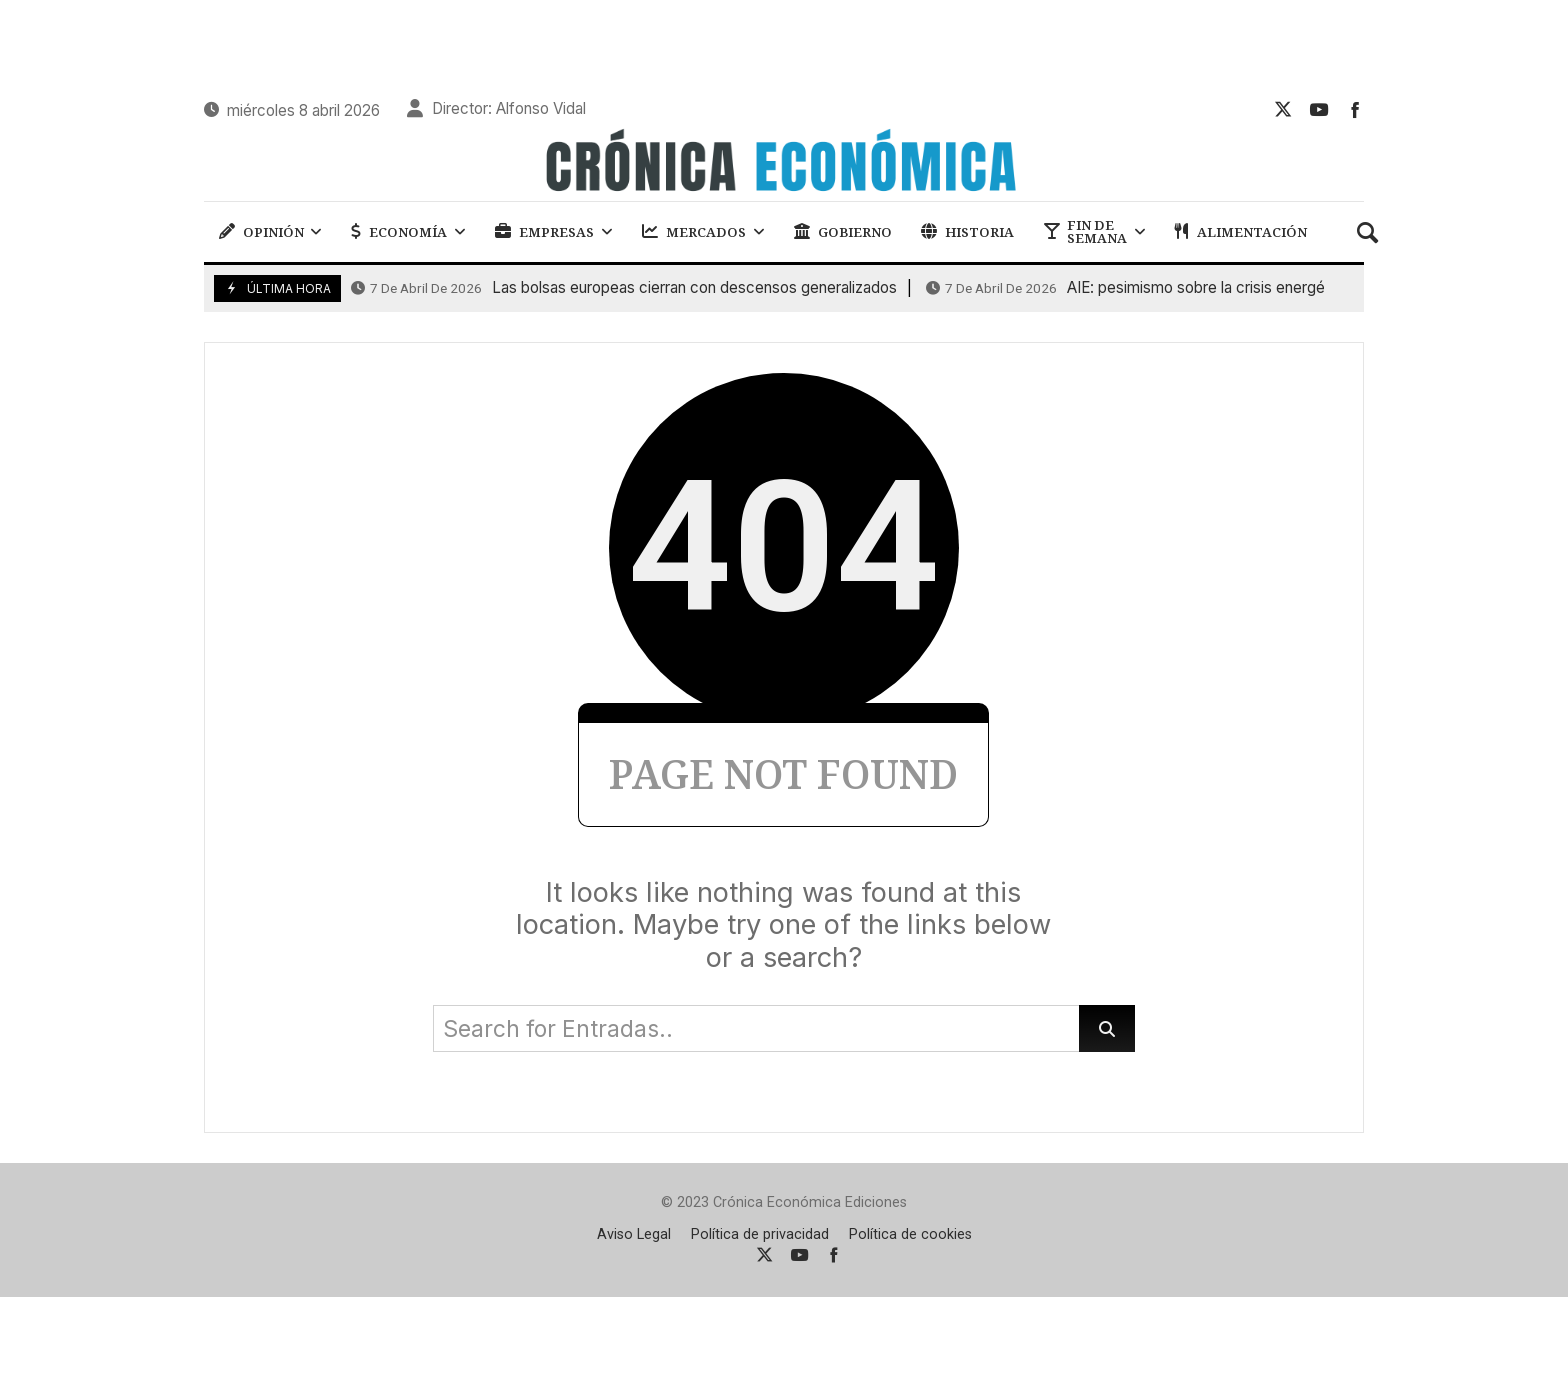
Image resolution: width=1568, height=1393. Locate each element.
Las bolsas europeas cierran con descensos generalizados (624, 288)
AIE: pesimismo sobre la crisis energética (1138, 288)
